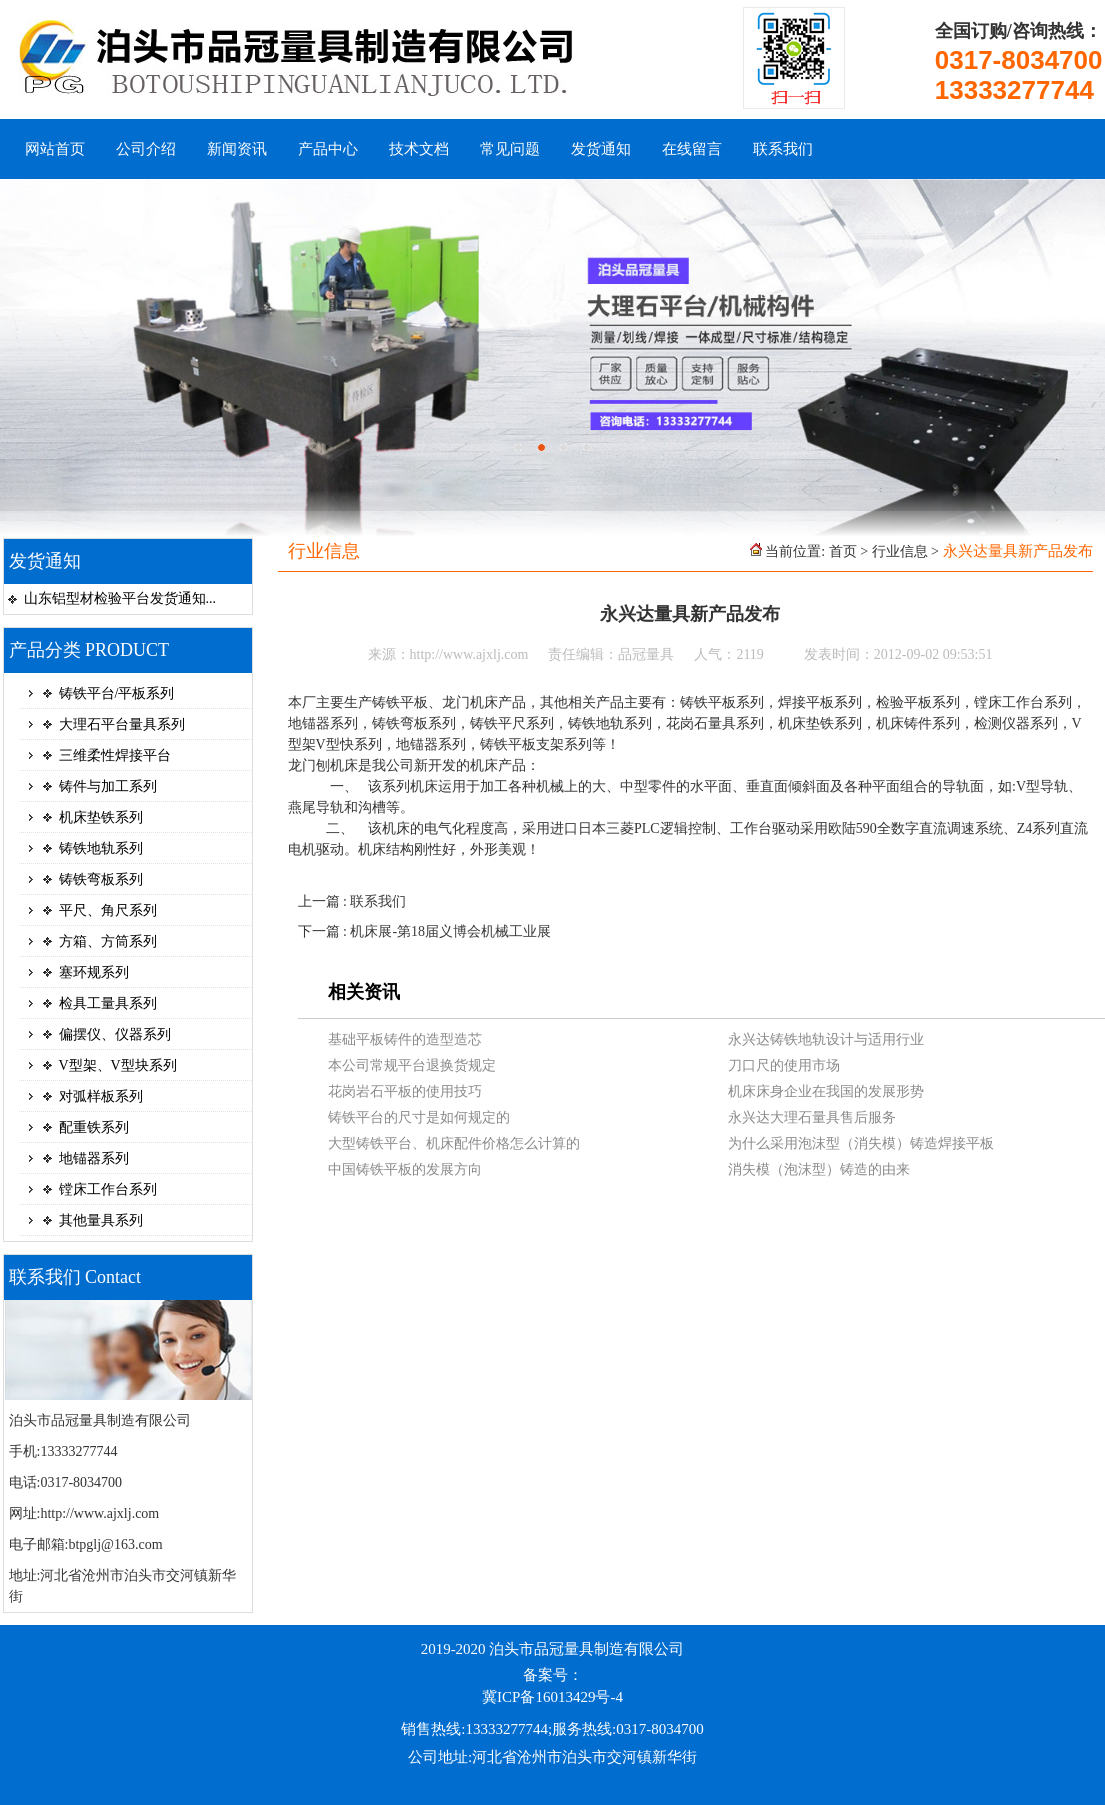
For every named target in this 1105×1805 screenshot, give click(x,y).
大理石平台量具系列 (122, 724)
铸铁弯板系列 (101, 879)
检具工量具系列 (108, 1003)
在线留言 (692, 149)
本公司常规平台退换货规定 (412, 1065)
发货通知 (601, 149)
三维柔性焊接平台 (115, 755)
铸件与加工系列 (108, 786)
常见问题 (510, 149)
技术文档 (419, 149)
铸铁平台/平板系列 (117, 693)
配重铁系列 (94, 1127)
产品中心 (328, 149)
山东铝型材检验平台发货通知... (120, 598)
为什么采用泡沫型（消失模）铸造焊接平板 (861, 1143)
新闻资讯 (237, 149)
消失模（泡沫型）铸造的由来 (819, 1169)
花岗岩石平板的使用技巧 (405, 1091)
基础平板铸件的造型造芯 (405, 1039)
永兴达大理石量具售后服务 (812, 1117)
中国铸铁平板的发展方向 (405, 1169)
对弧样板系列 (101, 1096)
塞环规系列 (94, 972)
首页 (843, 551)
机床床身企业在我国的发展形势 (826, 1091)
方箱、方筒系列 (108, 941)
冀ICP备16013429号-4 (552, 1697)
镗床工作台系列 (108, 1189)
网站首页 (55, 149)
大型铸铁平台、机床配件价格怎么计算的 (454, 1143)
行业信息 (900, 551)
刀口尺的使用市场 (784, 1065)
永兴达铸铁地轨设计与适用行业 (826, 1039)
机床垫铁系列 (101, 817)
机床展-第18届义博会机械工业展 (450, 931)
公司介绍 (146, 149)
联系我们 (783, 149)
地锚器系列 (94, 1158)
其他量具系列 (101, 1220)
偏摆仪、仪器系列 (115, 1034)
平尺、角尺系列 (108, 910)
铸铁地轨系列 (101, 848)
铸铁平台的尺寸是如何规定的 (419, 1117)
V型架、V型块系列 (118, 1065)
